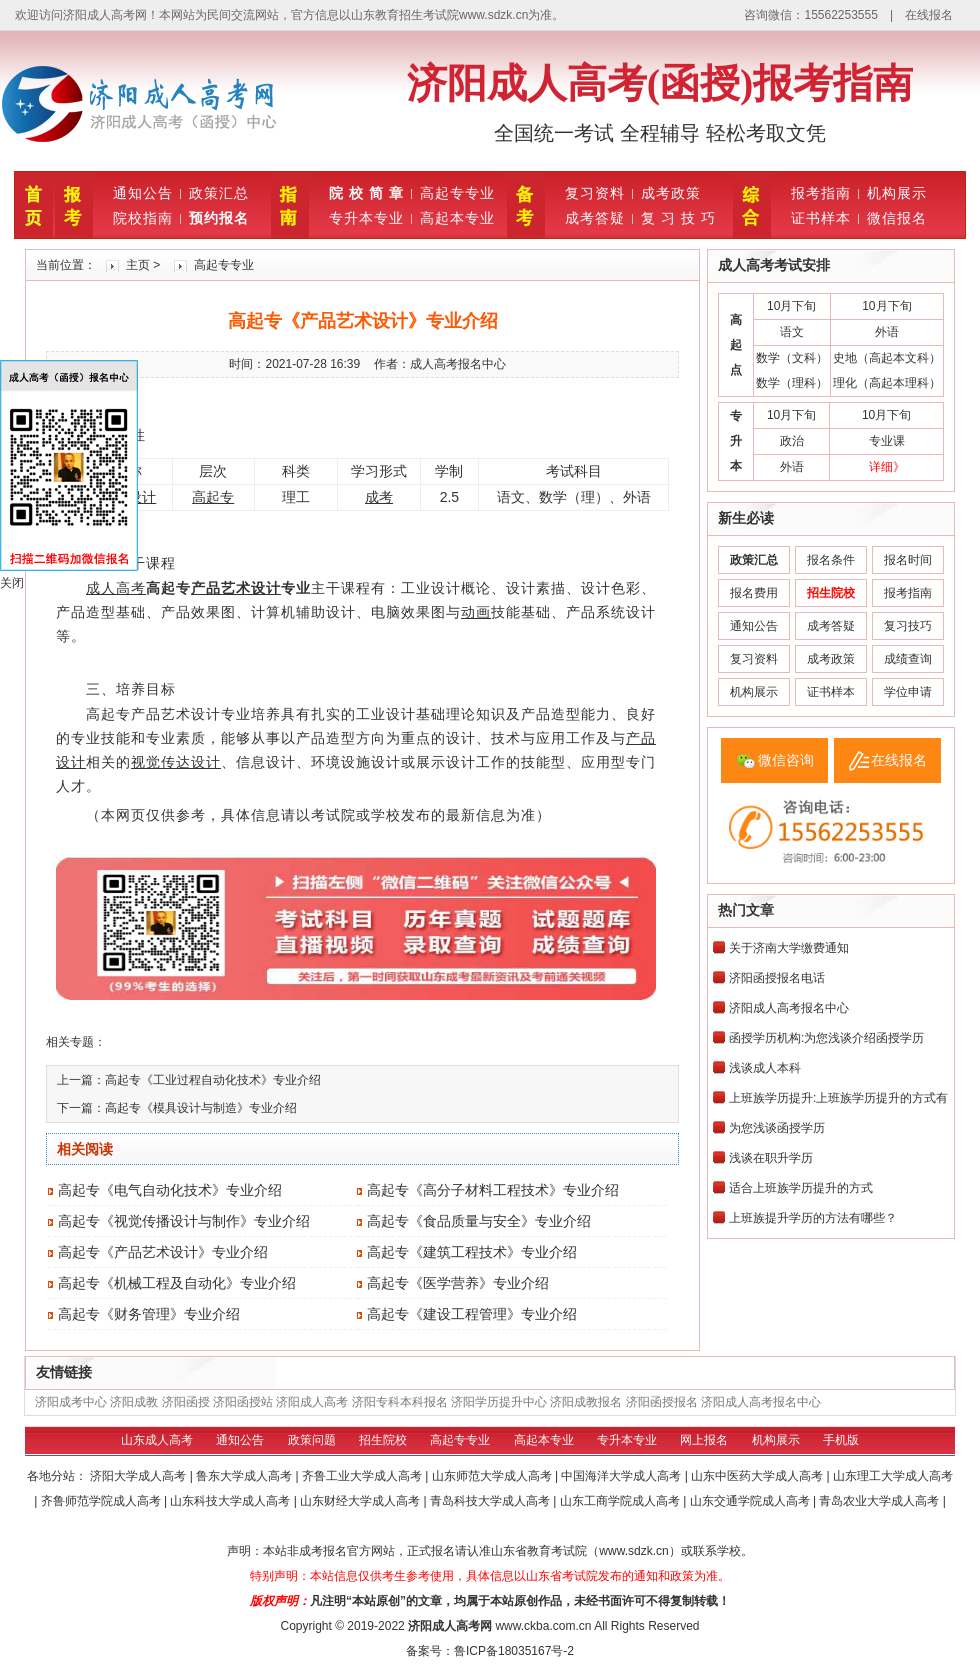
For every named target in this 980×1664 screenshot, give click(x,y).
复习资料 (595, 193)
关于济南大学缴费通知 (789, 948)
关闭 (12, 583)
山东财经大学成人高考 (361, 1501)
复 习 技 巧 (678, 218)
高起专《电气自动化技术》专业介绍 (170, 1190)
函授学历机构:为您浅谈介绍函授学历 (826, 1038)
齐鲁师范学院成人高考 (102, 1501)
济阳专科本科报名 (400, 1402)
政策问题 (312, 1440)
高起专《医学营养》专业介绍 (458, 1283)
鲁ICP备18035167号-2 (514, 1651)
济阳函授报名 (662, 1402)
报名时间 (908, 560)
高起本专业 (457, 218)
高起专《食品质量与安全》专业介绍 (479, 1221)
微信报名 (897, 218)
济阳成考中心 (71, 1402)
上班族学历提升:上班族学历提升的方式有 (838, 1098)
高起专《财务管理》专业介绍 (149, 1314)
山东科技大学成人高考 (231, 1501)
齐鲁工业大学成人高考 (363, 1476)
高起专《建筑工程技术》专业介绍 (472, 1252)
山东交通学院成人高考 (751, 1501)
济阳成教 (134, 1402)
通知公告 (143, 193)
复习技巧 (908, 626)
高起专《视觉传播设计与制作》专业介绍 (184, 1221)
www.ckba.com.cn (543, 1626)
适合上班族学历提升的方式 (801, 1188)
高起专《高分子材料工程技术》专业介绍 (493, 1190)
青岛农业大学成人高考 (880, 1501)
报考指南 (821, 193)
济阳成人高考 (312, 1402)
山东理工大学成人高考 (893, 1476)
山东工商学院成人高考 (621, 1501)
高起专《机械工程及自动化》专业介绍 (177, 1283)
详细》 (887, 467)
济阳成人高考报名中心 (789, 1008)
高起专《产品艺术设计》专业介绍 (163, 1252)
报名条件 (831, 560)
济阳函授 (186, 1402)
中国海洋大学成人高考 (622, 1476)
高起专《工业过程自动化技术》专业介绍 (213, 1080)
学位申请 (908, 692)
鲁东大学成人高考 (245, 1476)
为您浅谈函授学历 (777, 1128)
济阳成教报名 (586, 1402)
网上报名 (704, 1440)
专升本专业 (366, 218)
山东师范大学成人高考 (493, 1476)
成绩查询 (908, 659)
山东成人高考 (157, 1440)
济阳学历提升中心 (499, 1402)
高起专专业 (457, 193)
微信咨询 (786, 760)
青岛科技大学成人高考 (491, 1501)
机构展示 (897, 193)
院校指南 (143, 218)
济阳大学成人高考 (139, 1476)
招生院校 (383, 1440)
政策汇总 (219, 193)
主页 (138, 265)
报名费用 (754, 593)
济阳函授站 (243, 1402)
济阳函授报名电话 (777, 978)
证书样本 (821, 218)
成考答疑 (595, 218)
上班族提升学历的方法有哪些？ (813, 1218)
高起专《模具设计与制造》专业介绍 (201, 1108)
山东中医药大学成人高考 (758, 1476)
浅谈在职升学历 (771, 1158)
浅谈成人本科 (765, 1068)
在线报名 (929, 15)
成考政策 (671, 193)
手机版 (841, 1440)
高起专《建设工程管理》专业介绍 (472, 1314)
